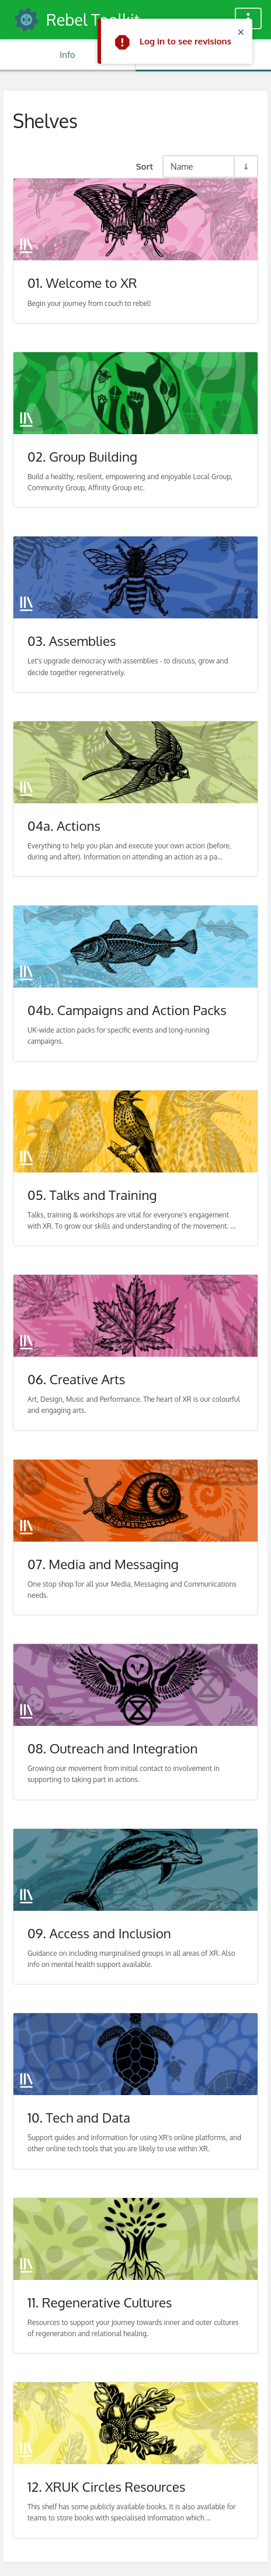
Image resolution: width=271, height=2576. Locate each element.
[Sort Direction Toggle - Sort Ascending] (245, 166)
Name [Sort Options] (182, 166)
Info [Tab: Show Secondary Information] (67, 54)
